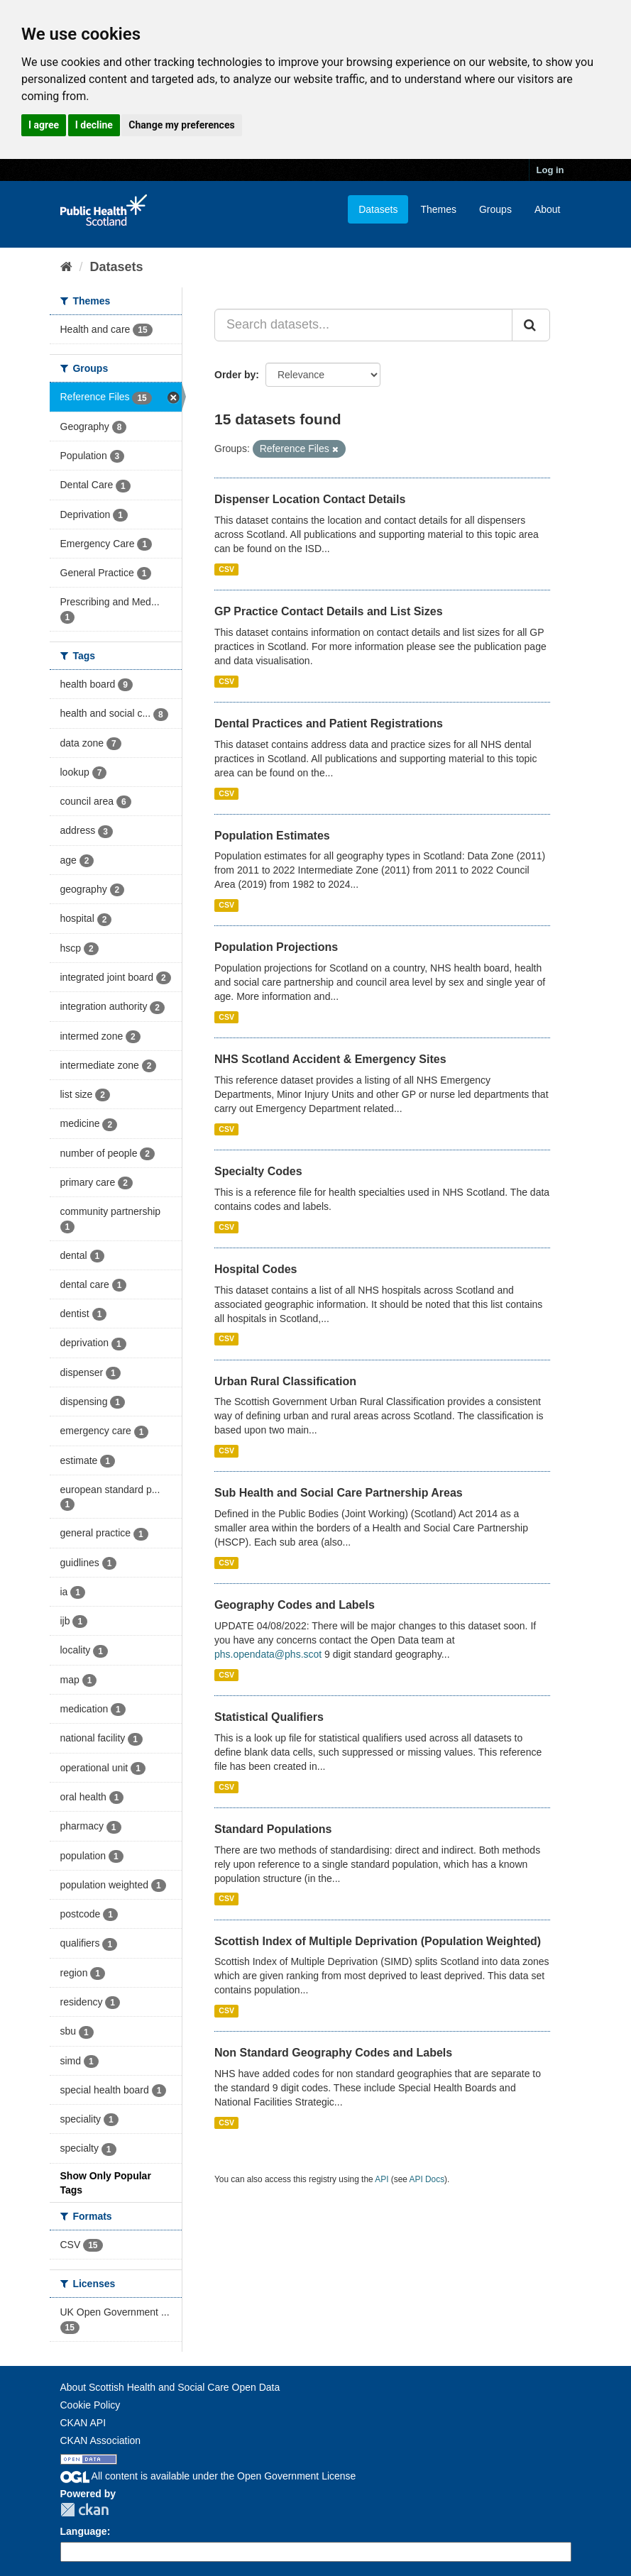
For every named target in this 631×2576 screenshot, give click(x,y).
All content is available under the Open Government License (208, 2476)
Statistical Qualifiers (269, 1717)
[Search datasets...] (363, 325)
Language (83, 2531)
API (381, 2179)
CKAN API (83, 2422)
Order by (235, 374)
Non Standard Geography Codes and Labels (333, 2053)
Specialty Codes (258, 1171)
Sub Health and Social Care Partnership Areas (338, 1493)
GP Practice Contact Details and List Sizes (328, 611)
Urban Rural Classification (285, 1381)
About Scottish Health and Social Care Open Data (170, 2387)
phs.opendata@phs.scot (268, 1654)
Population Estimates (272, 836)
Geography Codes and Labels (294, 1605)
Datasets (377, 209)
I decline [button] (94, 125)
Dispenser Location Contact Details (309, 499)
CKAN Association (100, 2440)
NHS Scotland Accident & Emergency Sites (330, 1059)
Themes (438, 209)
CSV (226, 569)
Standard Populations (272, 1829)
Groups (495, 209)
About (547, 209)
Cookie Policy (90, 2405)
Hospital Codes (255, 1269)
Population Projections (276, 947)
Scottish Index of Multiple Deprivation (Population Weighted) (377, 1941)
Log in (550, 170)
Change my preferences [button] (181, 125)
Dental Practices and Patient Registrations (328, 723)
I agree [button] (43, 125)
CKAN (84, 2509)
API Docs (427, 2179)
